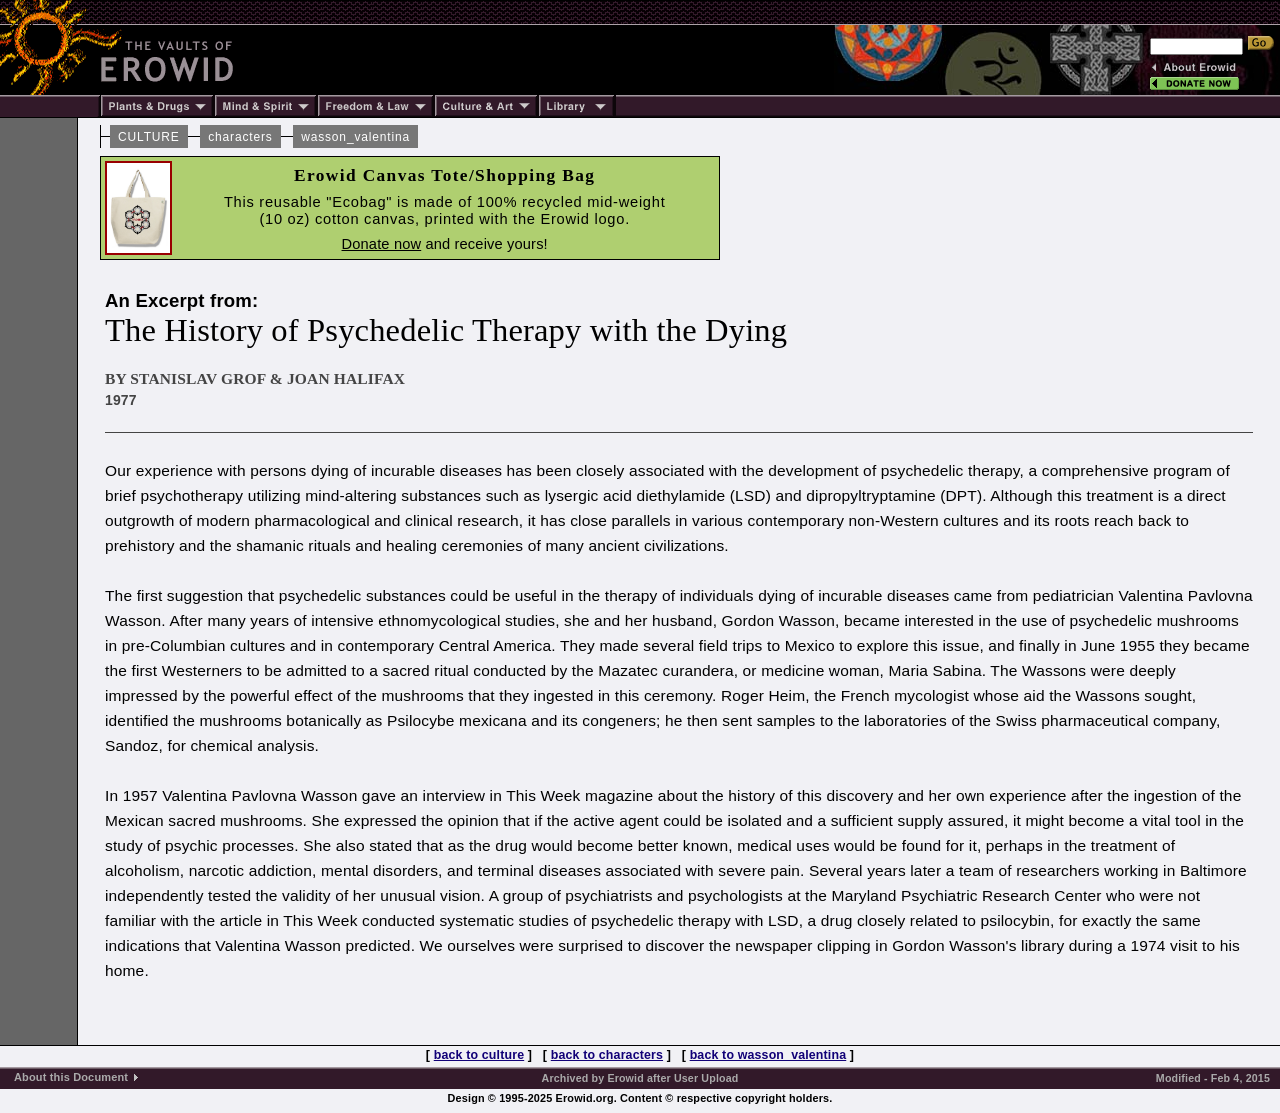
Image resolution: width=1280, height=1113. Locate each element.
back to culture (479, 1055)
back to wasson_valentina (768, 1055)
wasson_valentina (355, 137)
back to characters (607, 1055)
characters (240, 137)
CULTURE (149, 137)
